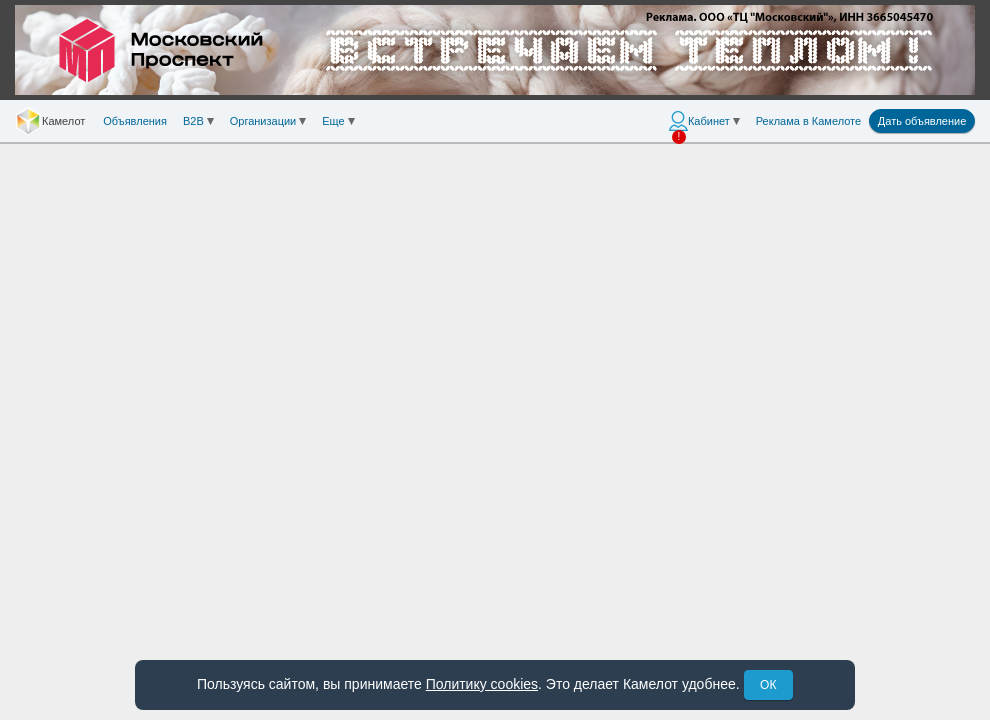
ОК (768, 685)
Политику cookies (482, 684)
